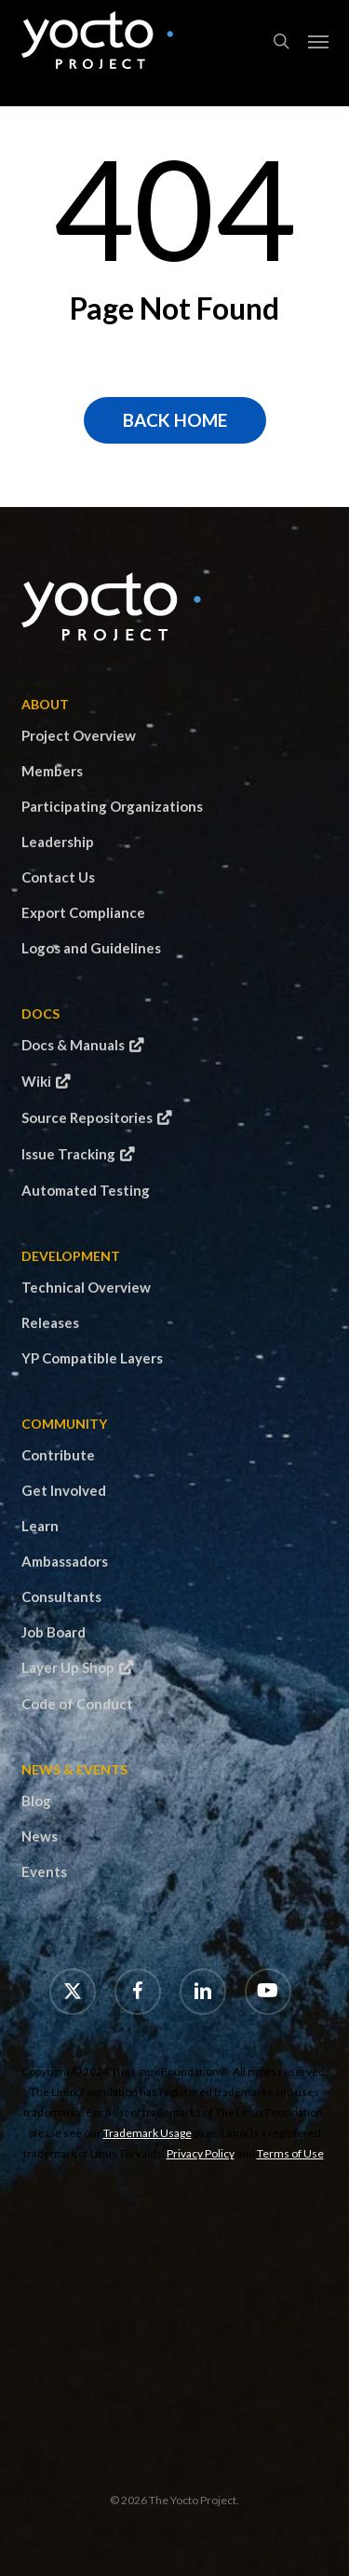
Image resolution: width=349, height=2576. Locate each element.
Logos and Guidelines (91, 947)
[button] (318, 41)
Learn (40, 1525)
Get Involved (63, 1490)
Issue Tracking (68, 1153)
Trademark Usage (147, 2133)
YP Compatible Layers (92, 1358)
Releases (50, 1322)
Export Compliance (83, 912)
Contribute (58, 1454)
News (39, 1836)
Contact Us (58, 877)
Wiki (36, 1081)
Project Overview (78, 735)
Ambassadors (64, 1561)
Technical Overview (86, 1287)
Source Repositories (87, 1117)
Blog (36, 1800)
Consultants (61, 1596)
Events (44, 1871)
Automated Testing (85, 1190)
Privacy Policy (201, 2153)
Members (52, 770)
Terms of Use (290, 2153)
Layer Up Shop (67, 1667)
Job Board (53, 1632)
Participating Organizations (112, 806)
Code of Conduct (77, 1703)
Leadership (57, 841)
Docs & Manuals (73, 1044)
